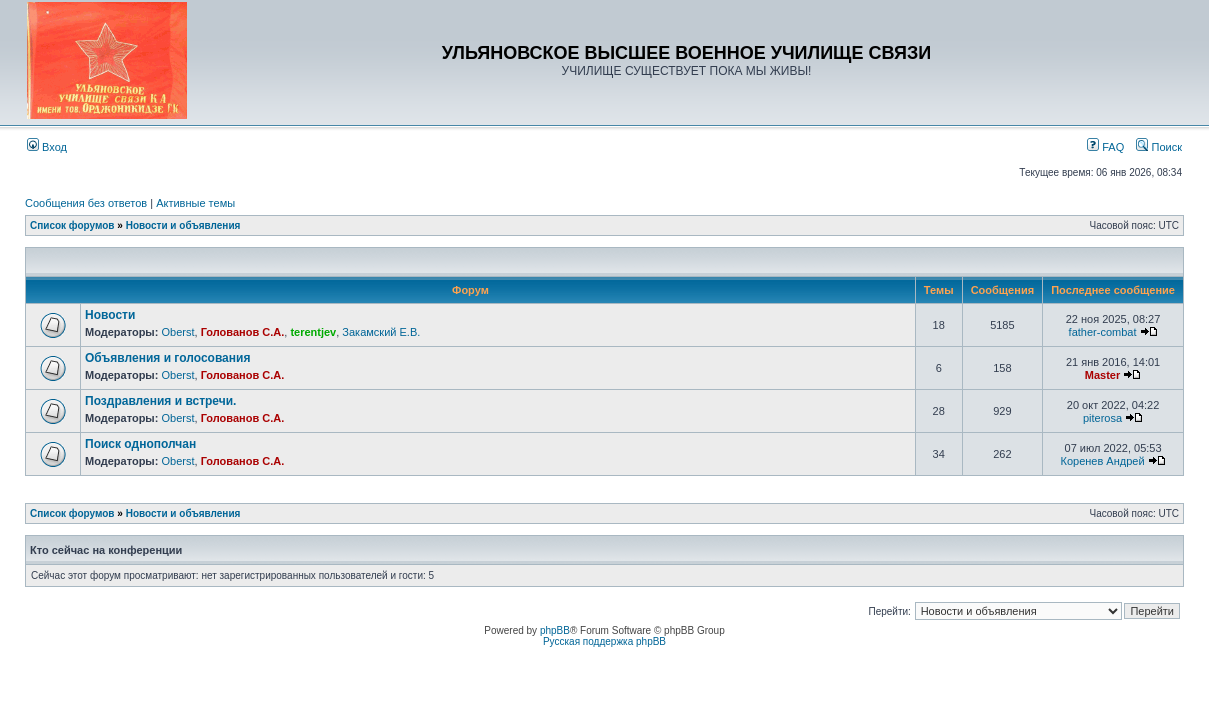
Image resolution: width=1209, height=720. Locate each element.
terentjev (313, 332)
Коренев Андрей (1102, 461)
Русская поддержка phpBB (604, 641)
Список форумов (72, 225)
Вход (47, 147)
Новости (110, 315)
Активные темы (195, 203)
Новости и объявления (183, 225)
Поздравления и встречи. (160, 401)
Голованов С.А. (243, 332)
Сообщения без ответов (86, 203)
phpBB (555, 630)
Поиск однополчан (140, 444)
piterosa (1102, 418)
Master (1102, 375)
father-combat (1103, 332)
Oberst (177, 332)
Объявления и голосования (167, 358)
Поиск (1159, 147)
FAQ (1105, 147)
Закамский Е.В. (381, 332)
